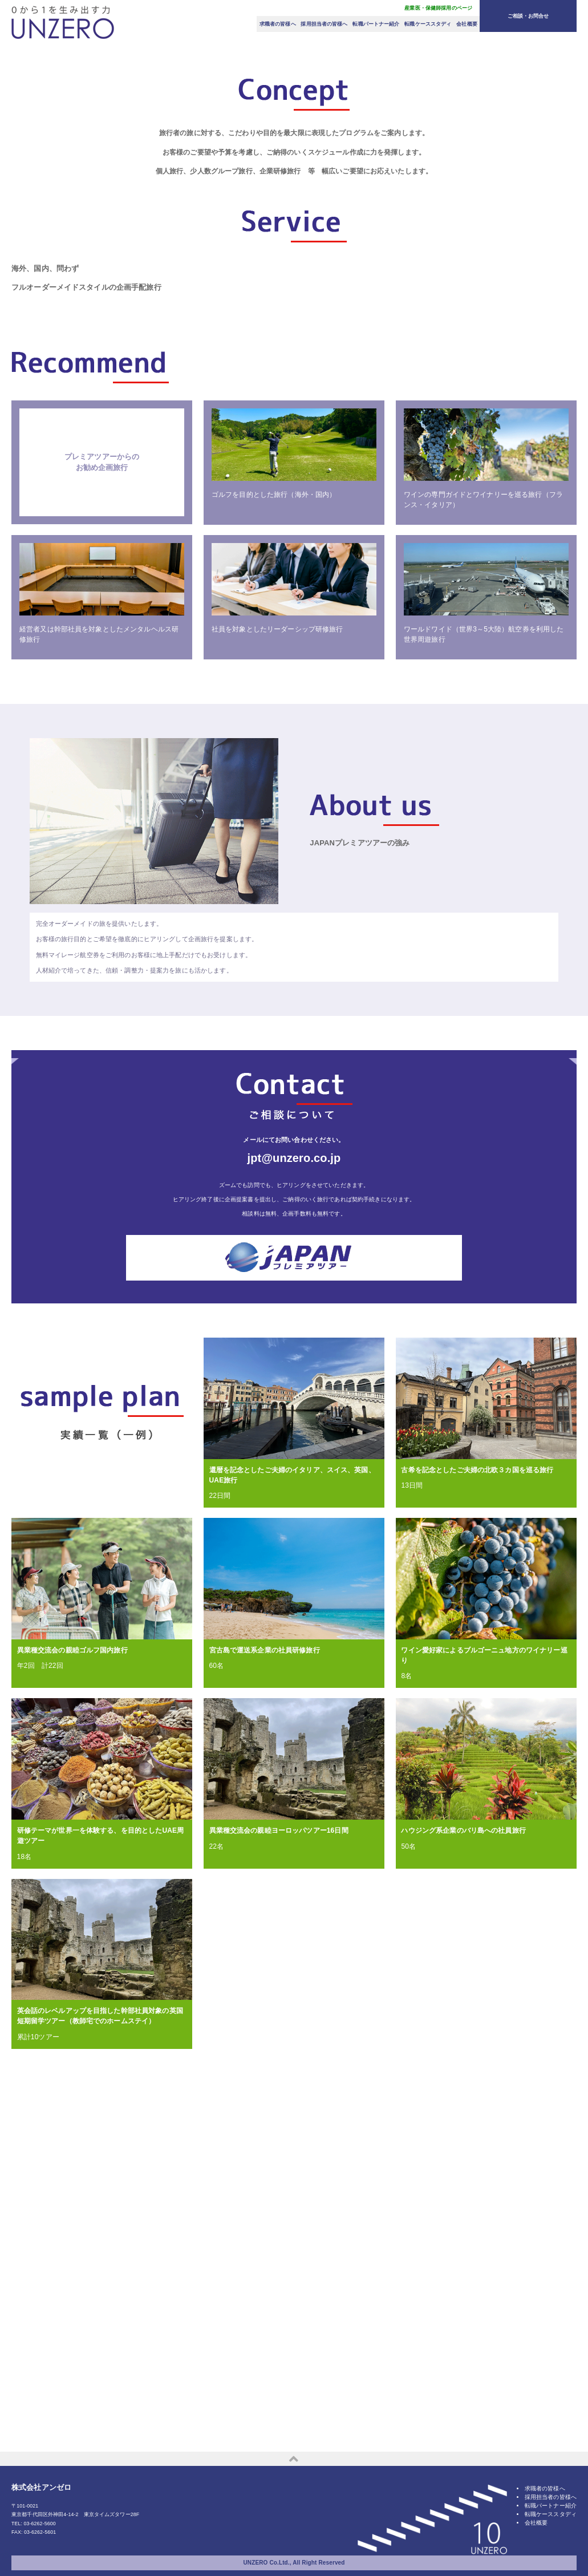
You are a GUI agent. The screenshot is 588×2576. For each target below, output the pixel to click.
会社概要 (466, 24)
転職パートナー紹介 (375, 24)
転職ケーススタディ (427, 24)
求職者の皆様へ (277, 24)
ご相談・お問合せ (528, 16)
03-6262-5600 (40, 2531)
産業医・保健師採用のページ (438, 8)
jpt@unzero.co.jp (294, 1484)
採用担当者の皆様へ (324, 24)
